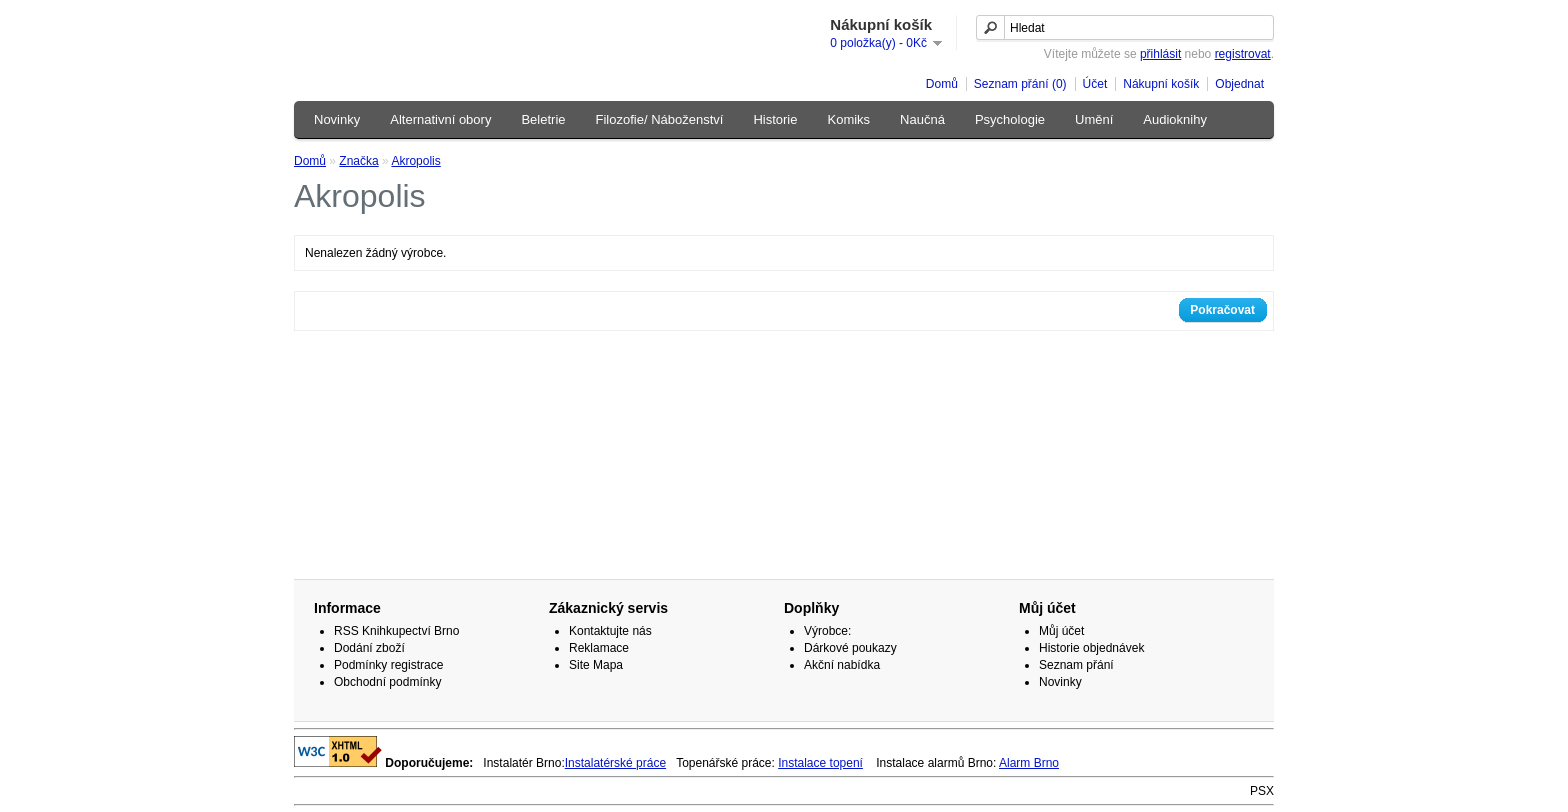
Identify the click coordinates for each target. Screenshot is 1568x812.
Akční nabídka (842, 665)
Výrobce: (827, 631)
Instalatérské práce (615, 763)
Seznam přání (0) (1020, 84)
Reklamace (599, 648)
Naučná (922, 119)
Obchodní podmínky (387, 682)
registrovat (1243, 54)
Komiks (848, 119)
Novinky (337, 119)
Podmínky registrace (388, 665)
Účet (1095, 84)
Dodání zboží (369, 648)
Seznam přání (1076, 665)
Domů (942, 84)
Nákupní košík (1161, 84)
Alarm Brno (1029, 763)
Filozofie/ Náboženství (660, 119)
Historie (775, 119)
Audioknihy (1175, 119)
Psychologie (1010, 119)
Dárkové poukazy (850, 648)
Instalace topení (820, 763)
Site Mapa (596, 665)
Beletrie (543, 119)
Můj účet (1061, 631)
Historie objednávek (1091, 648)
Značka (358, 161)
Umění (1094, 119)
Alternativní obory (440, 119)
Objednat (1239, 84)
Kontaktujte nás (610, 631)
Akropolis (415, 161)
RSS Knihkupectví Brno (396, 631)
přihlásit (1160, 54)
